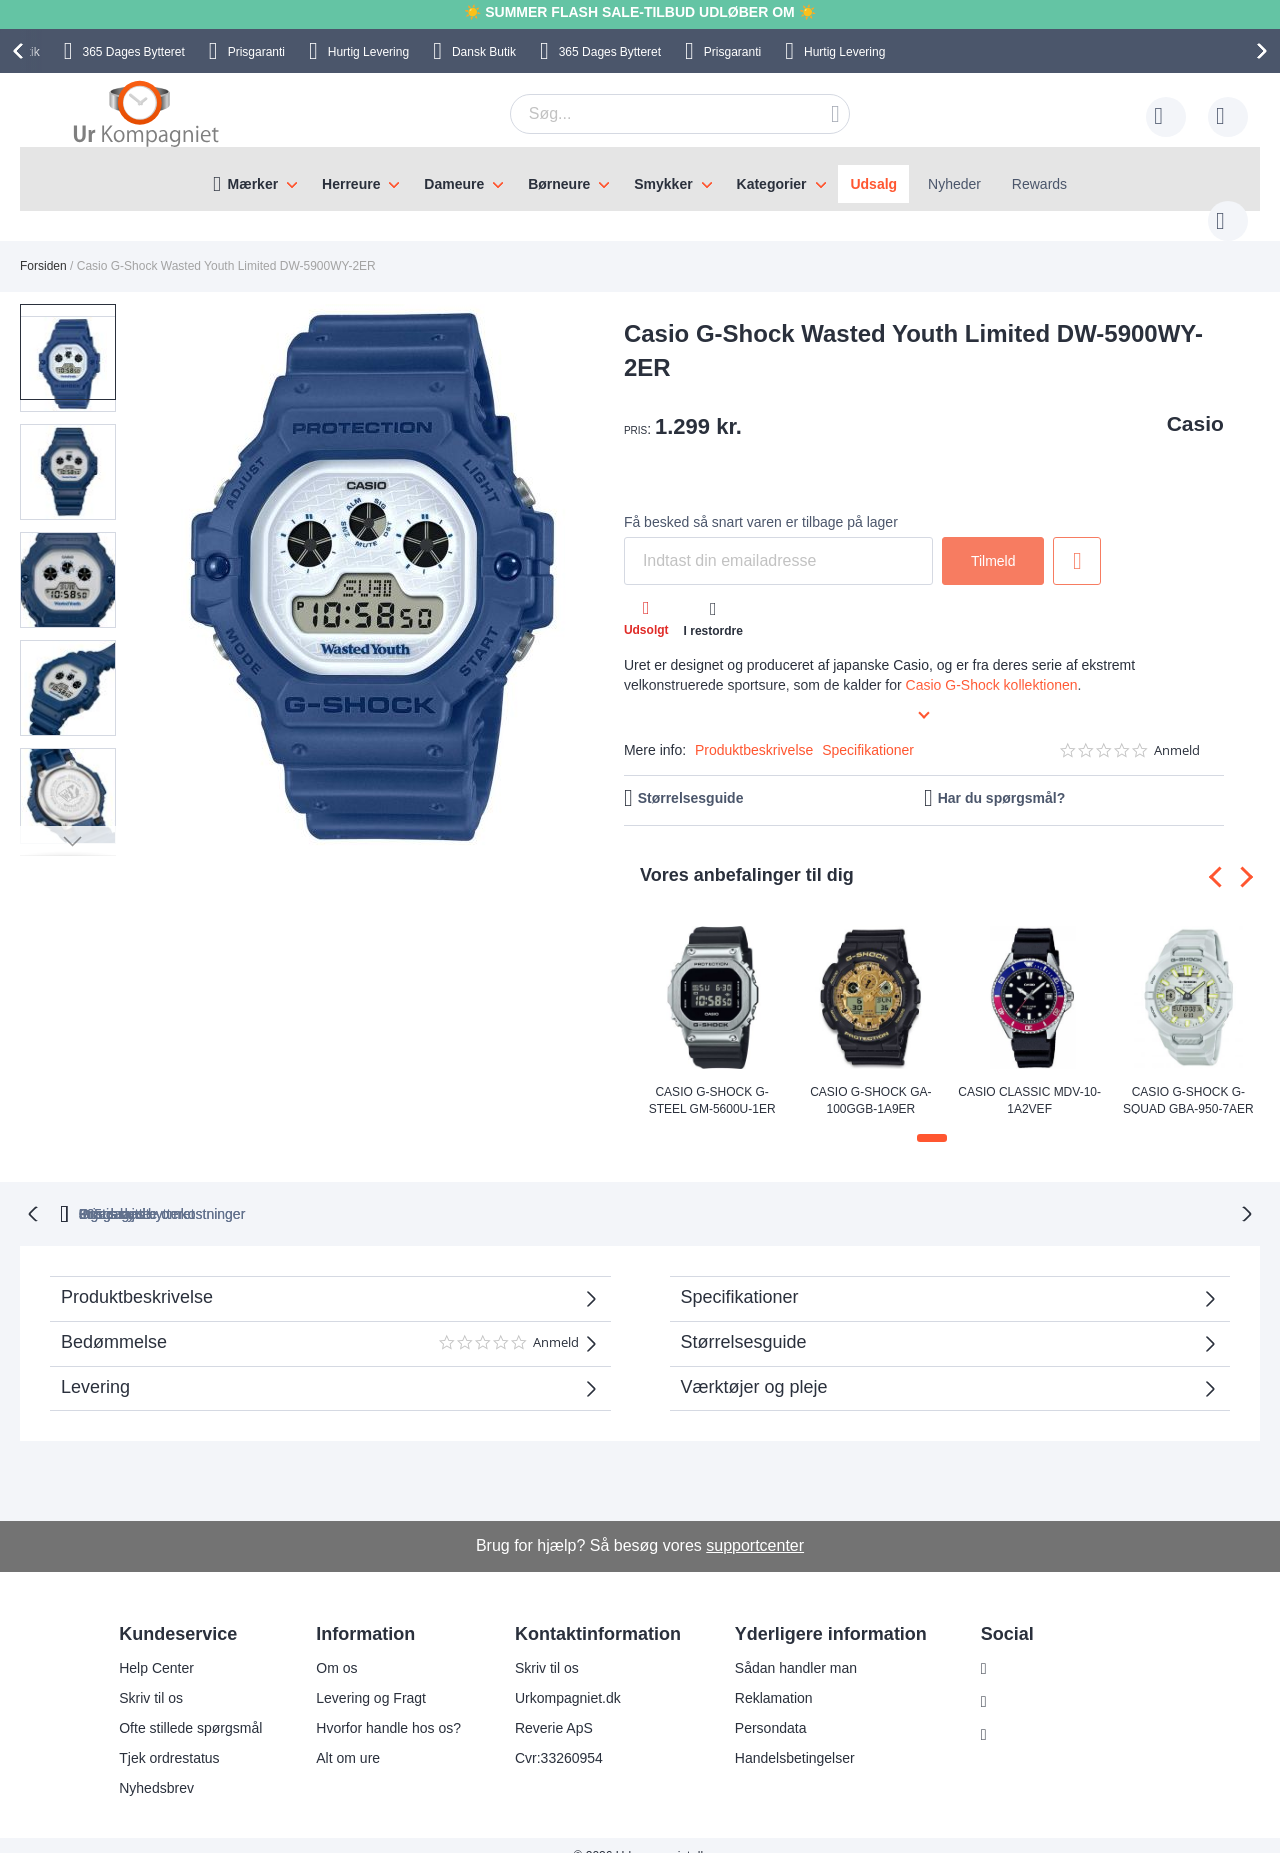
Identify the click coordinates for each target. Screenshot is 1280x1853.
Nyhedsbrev (156, 1766)
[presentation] (21, 51)
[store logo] (146, 113)
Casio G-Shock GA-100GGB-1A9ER (870, 1079)
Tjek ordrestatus (169, 1736)
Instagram (1028, 1647)
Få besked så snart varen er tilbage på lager (761, 502)
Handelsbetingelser (795, 1736)
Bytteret (133, 52)
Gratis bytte (557, 1192)
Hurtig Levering (368, 52)
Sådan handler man (796, 1646)
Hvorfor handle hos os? (388, 1706)
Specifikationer (868, 730)
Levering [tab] (95, 1365)
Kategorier (772, 184)
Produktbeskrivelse (754, 730)
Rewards (1039, 184)
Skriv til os (151, 1676)
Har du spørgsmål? (1002, 778)
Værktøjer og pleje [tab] (754, 1365)
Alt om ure (348, 1736)
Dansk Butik (484, 52)
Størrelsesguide (691, 778)
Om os (336, 1646)
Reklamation (774, 1676)
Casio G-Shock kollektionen (992, 665)
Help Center (156, 1646)
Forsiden (43, 246)
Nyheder (954, 184)
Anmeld (1177, 730)
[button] (168, 560)
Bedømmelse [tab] (320, 1327)
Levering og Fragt (371, 1676)
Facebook (1027, 1680)
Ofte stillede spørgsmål (190, 1706)
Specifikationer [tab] (740, 1275)
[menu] (640, 179)
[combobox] (649, 114)
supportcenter (755, 1523)
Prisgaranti (256, 52)
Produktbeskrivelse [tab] (137, 1275)
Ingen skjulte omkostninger (744, 1192)
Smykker (663, 184)
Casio (1195, 403)
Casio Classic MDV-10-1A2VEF (1029, 1079)
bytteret (394, 1192)
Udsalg (873, 184)
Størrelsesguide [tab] (744, 1320)
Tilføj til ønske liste (1077, 541)
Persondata (771, 1706)
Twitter (1017, 1713)
